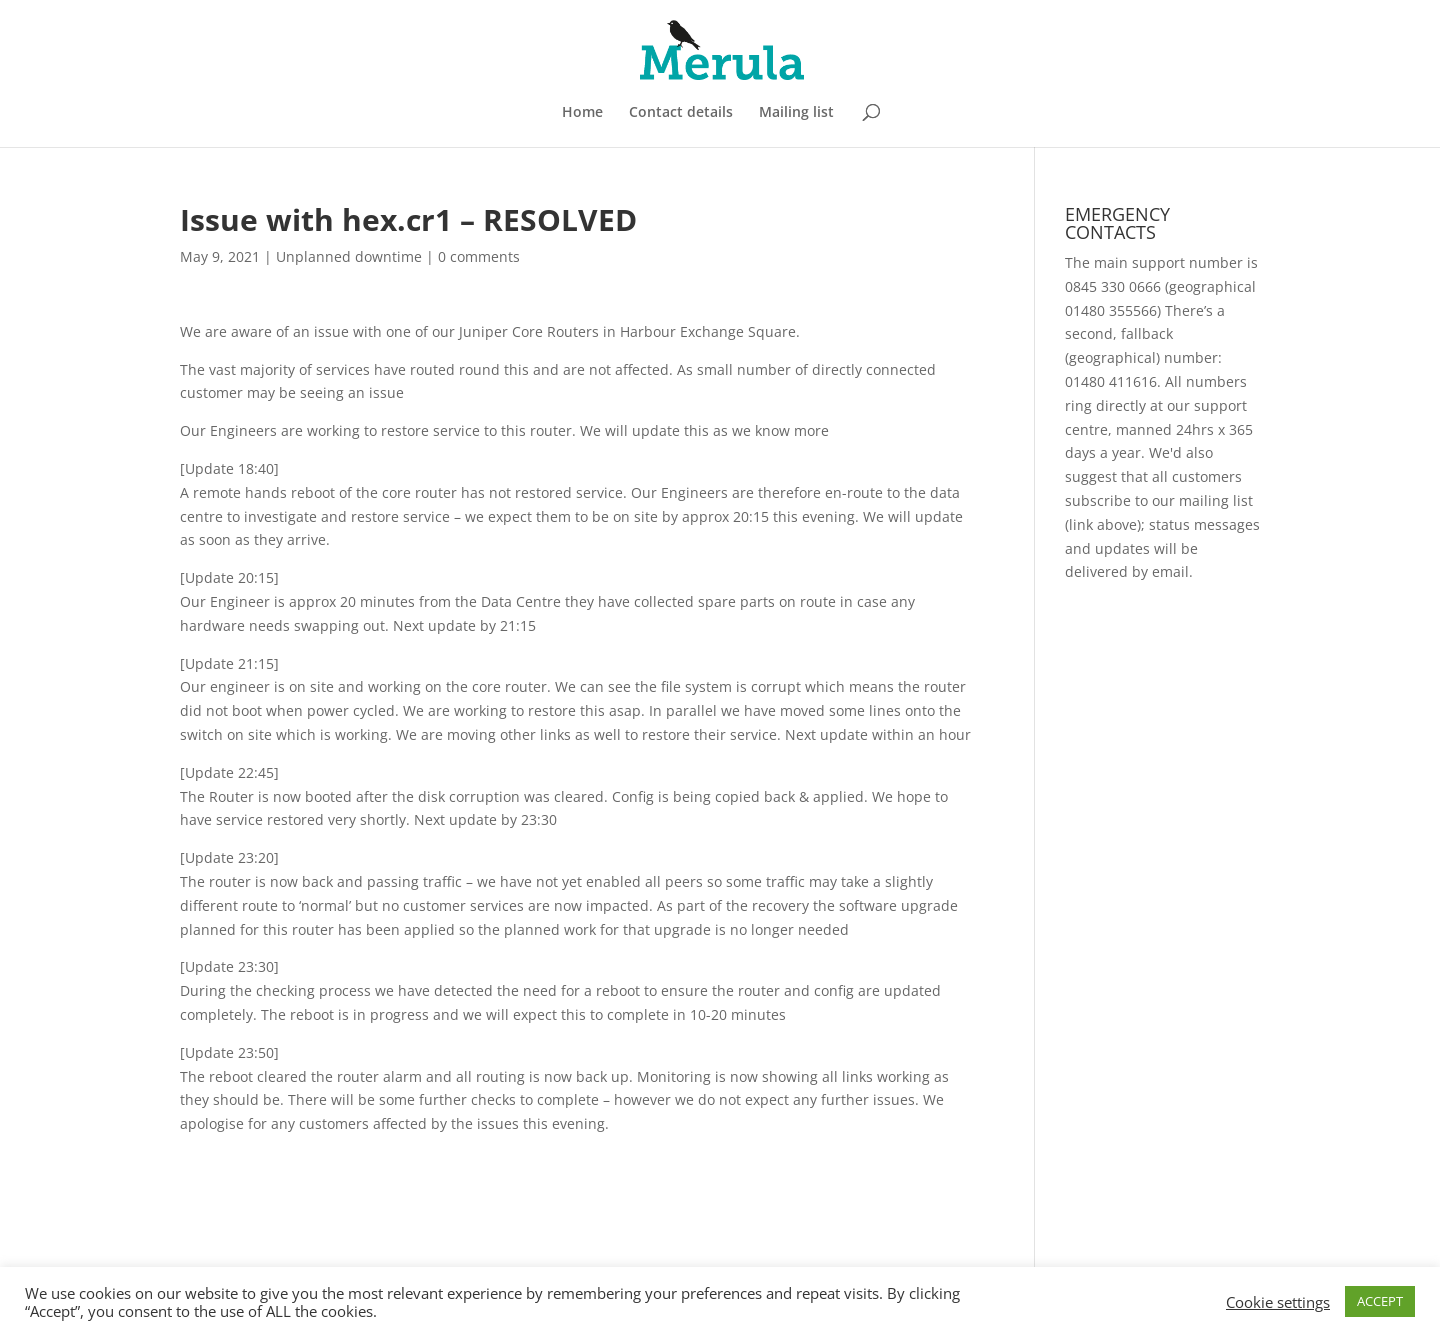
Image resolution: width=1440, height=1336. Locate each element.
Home (582, 113)
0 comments (479, 256)
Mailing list (796, 113)
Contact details (681, 113)
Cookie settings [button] (1278, 1302)
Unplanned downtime (349, 256)
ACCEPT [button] (1380, 1301)
